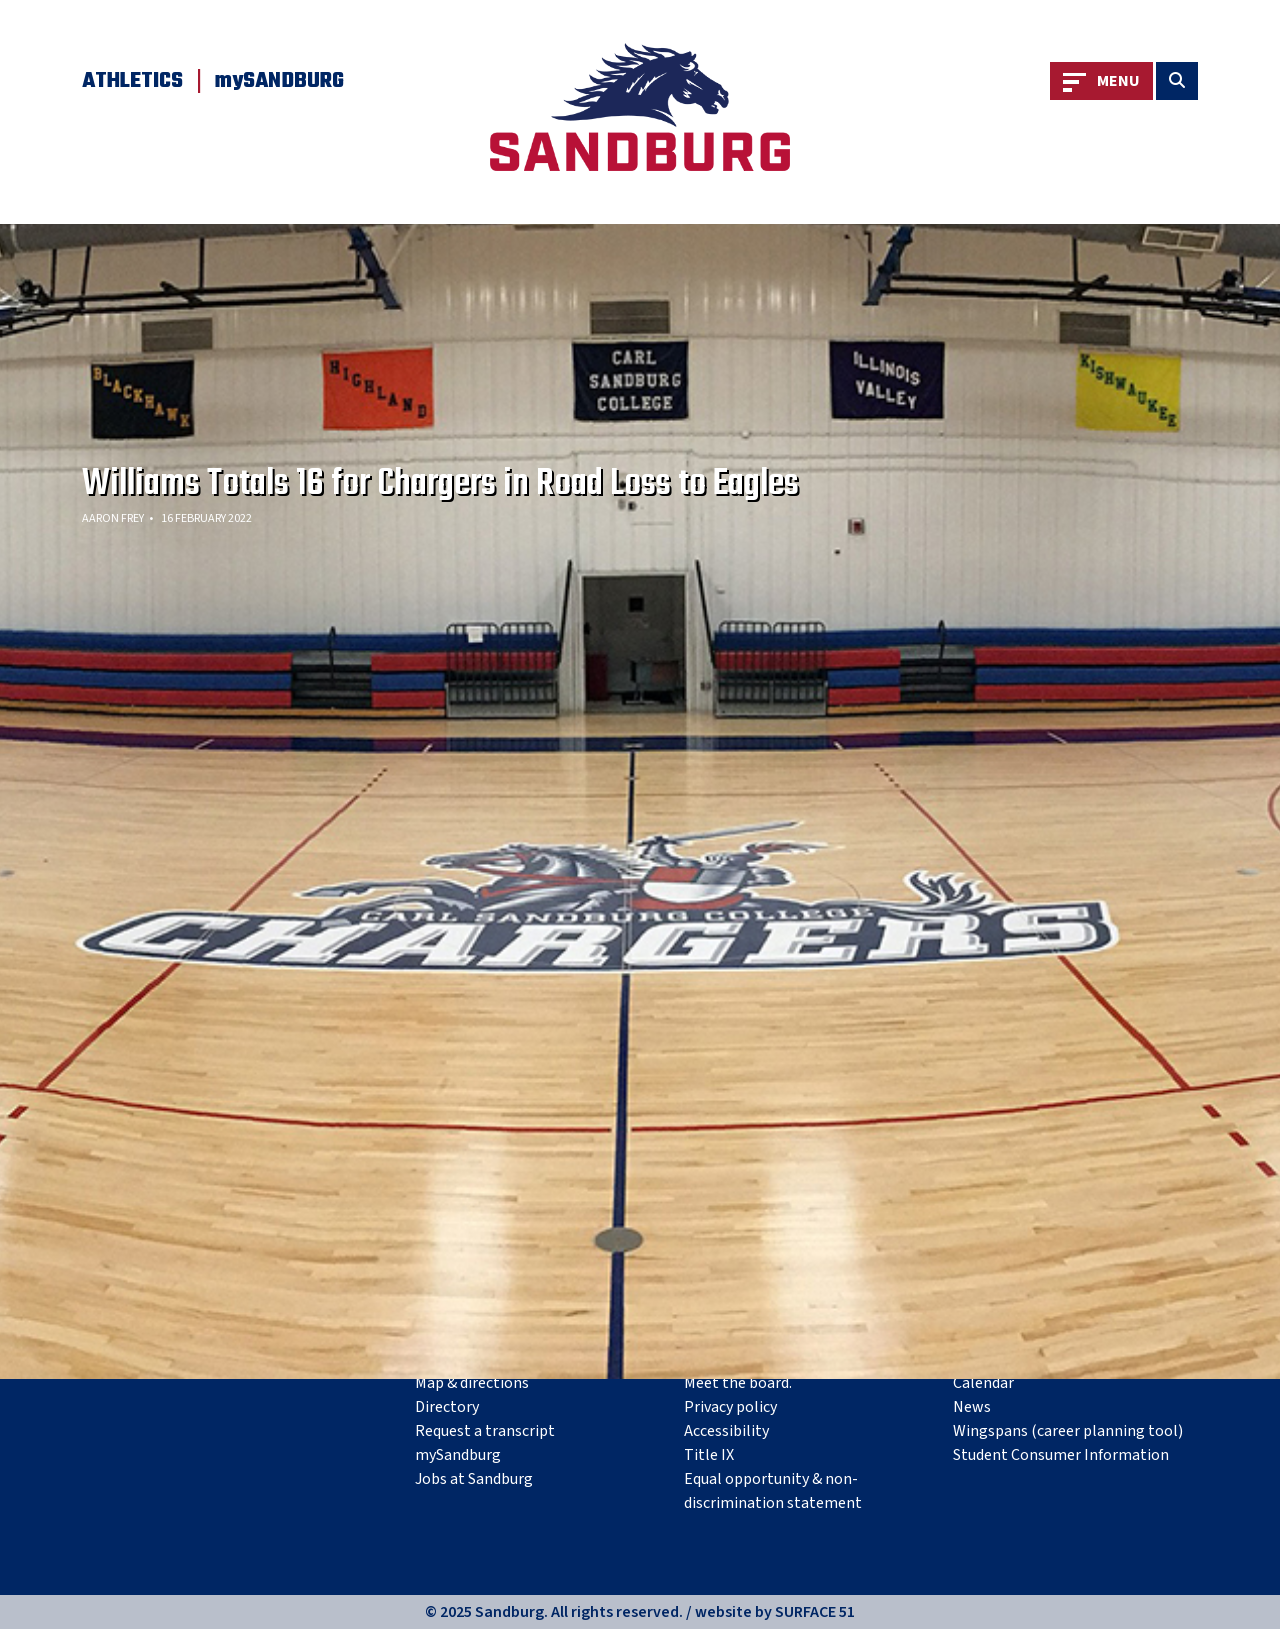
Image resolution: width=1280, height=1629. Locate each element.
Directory (447, 1407)
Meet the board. (738, 1383)
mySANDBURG (279, 81)
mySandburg (458, 1455)
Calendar (983, 1383)
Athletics (132, 81)
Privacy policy (730, 1407)
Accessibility (726, 1431)
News (972, 1407)
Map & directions (472, 1383)
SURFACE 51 (815, 1612)
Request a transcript (485, 1431)
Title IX (709, 1455)
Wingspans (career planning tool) (1068, 1431)
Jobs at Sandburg (474, 1479)
